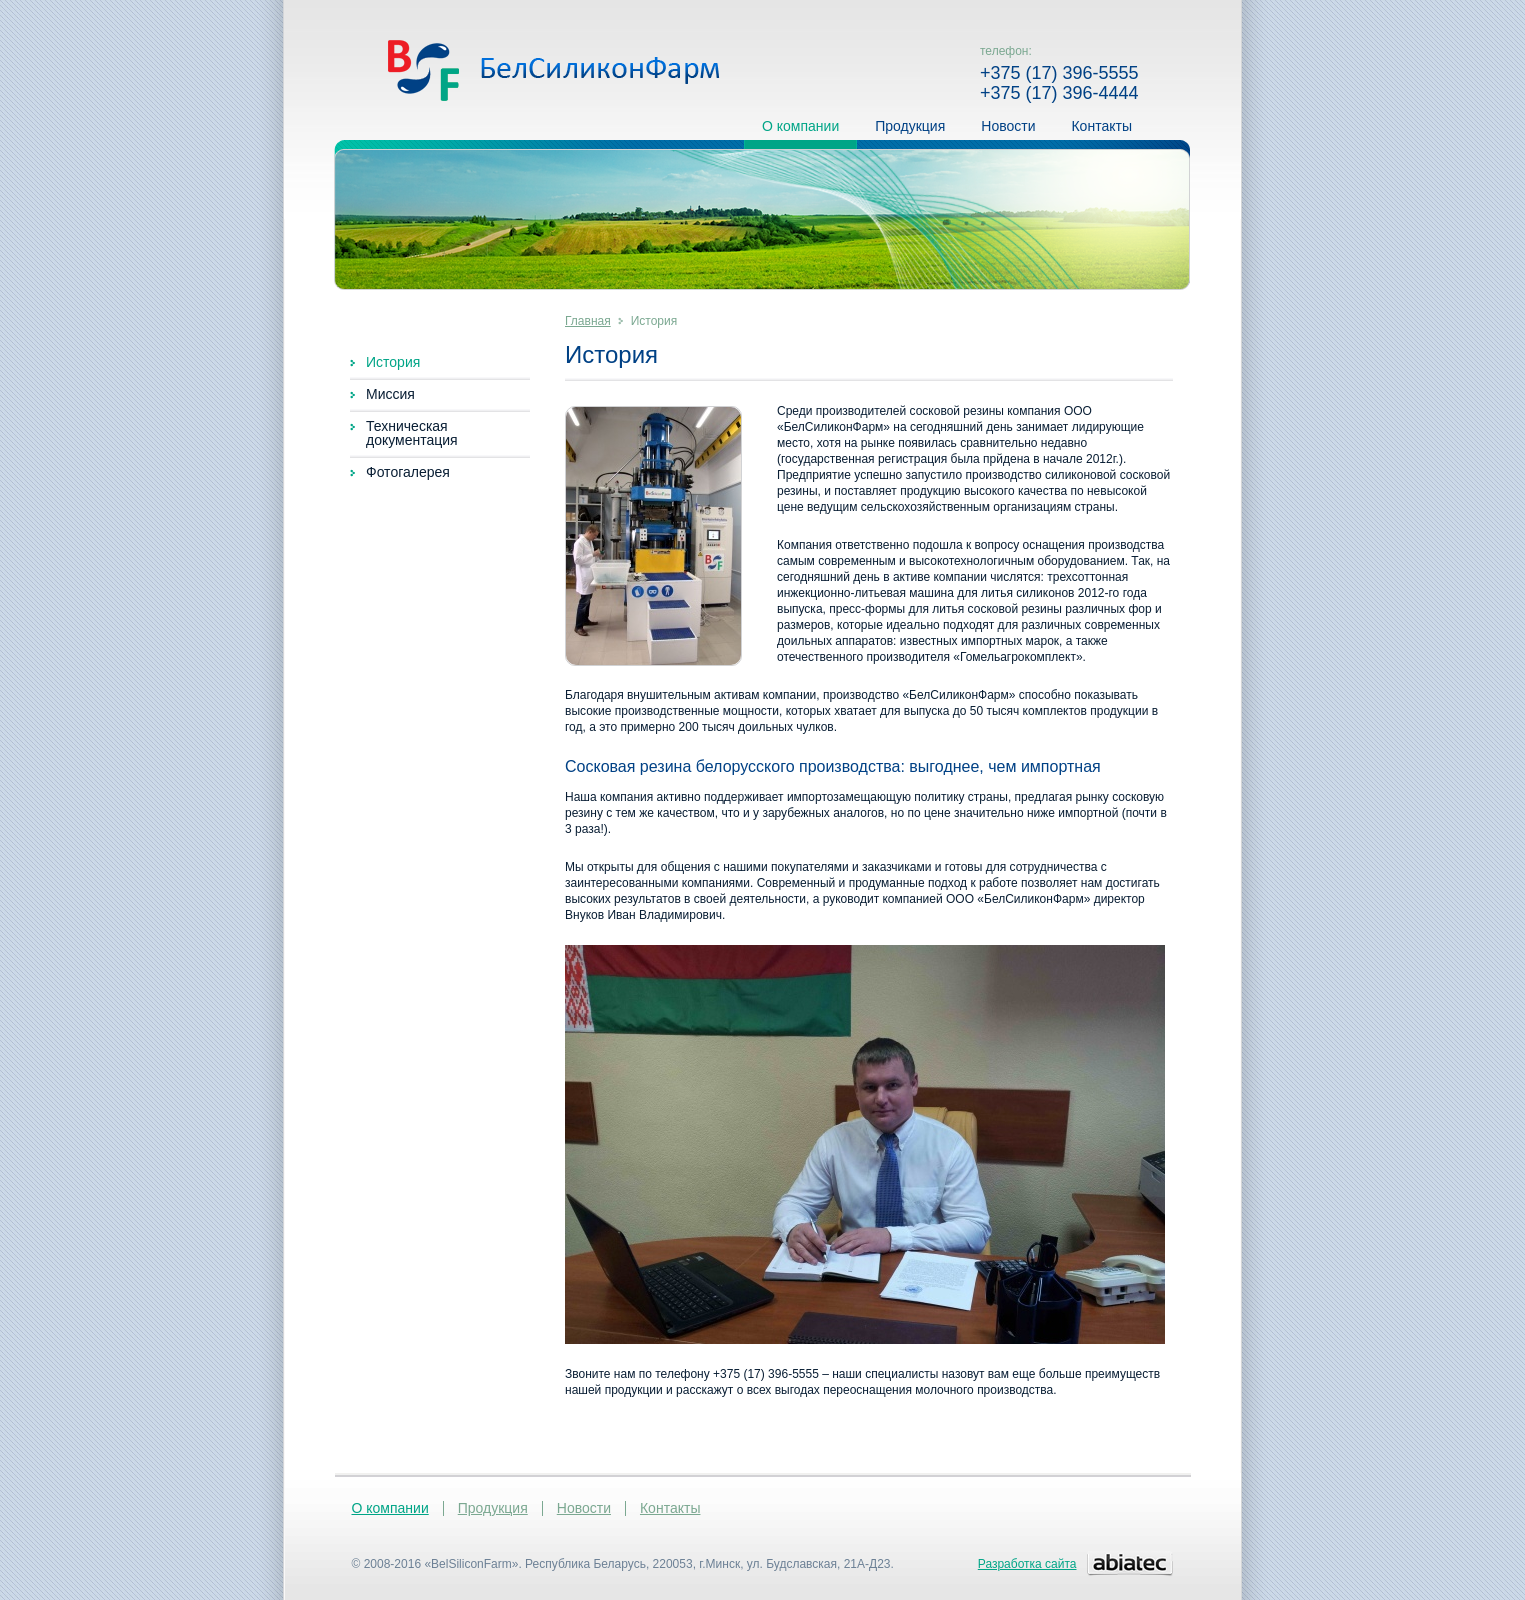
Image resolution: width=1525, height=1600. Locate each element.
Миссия (390, 394)
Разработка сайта (1027, 1564)
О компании (800, 129)
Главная (588, 321)
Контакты (1101, 129)
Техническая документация (412, 433)
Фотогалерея (408, 472)
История (393, 362)
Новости (1008, 129)
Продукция (910, 129)
